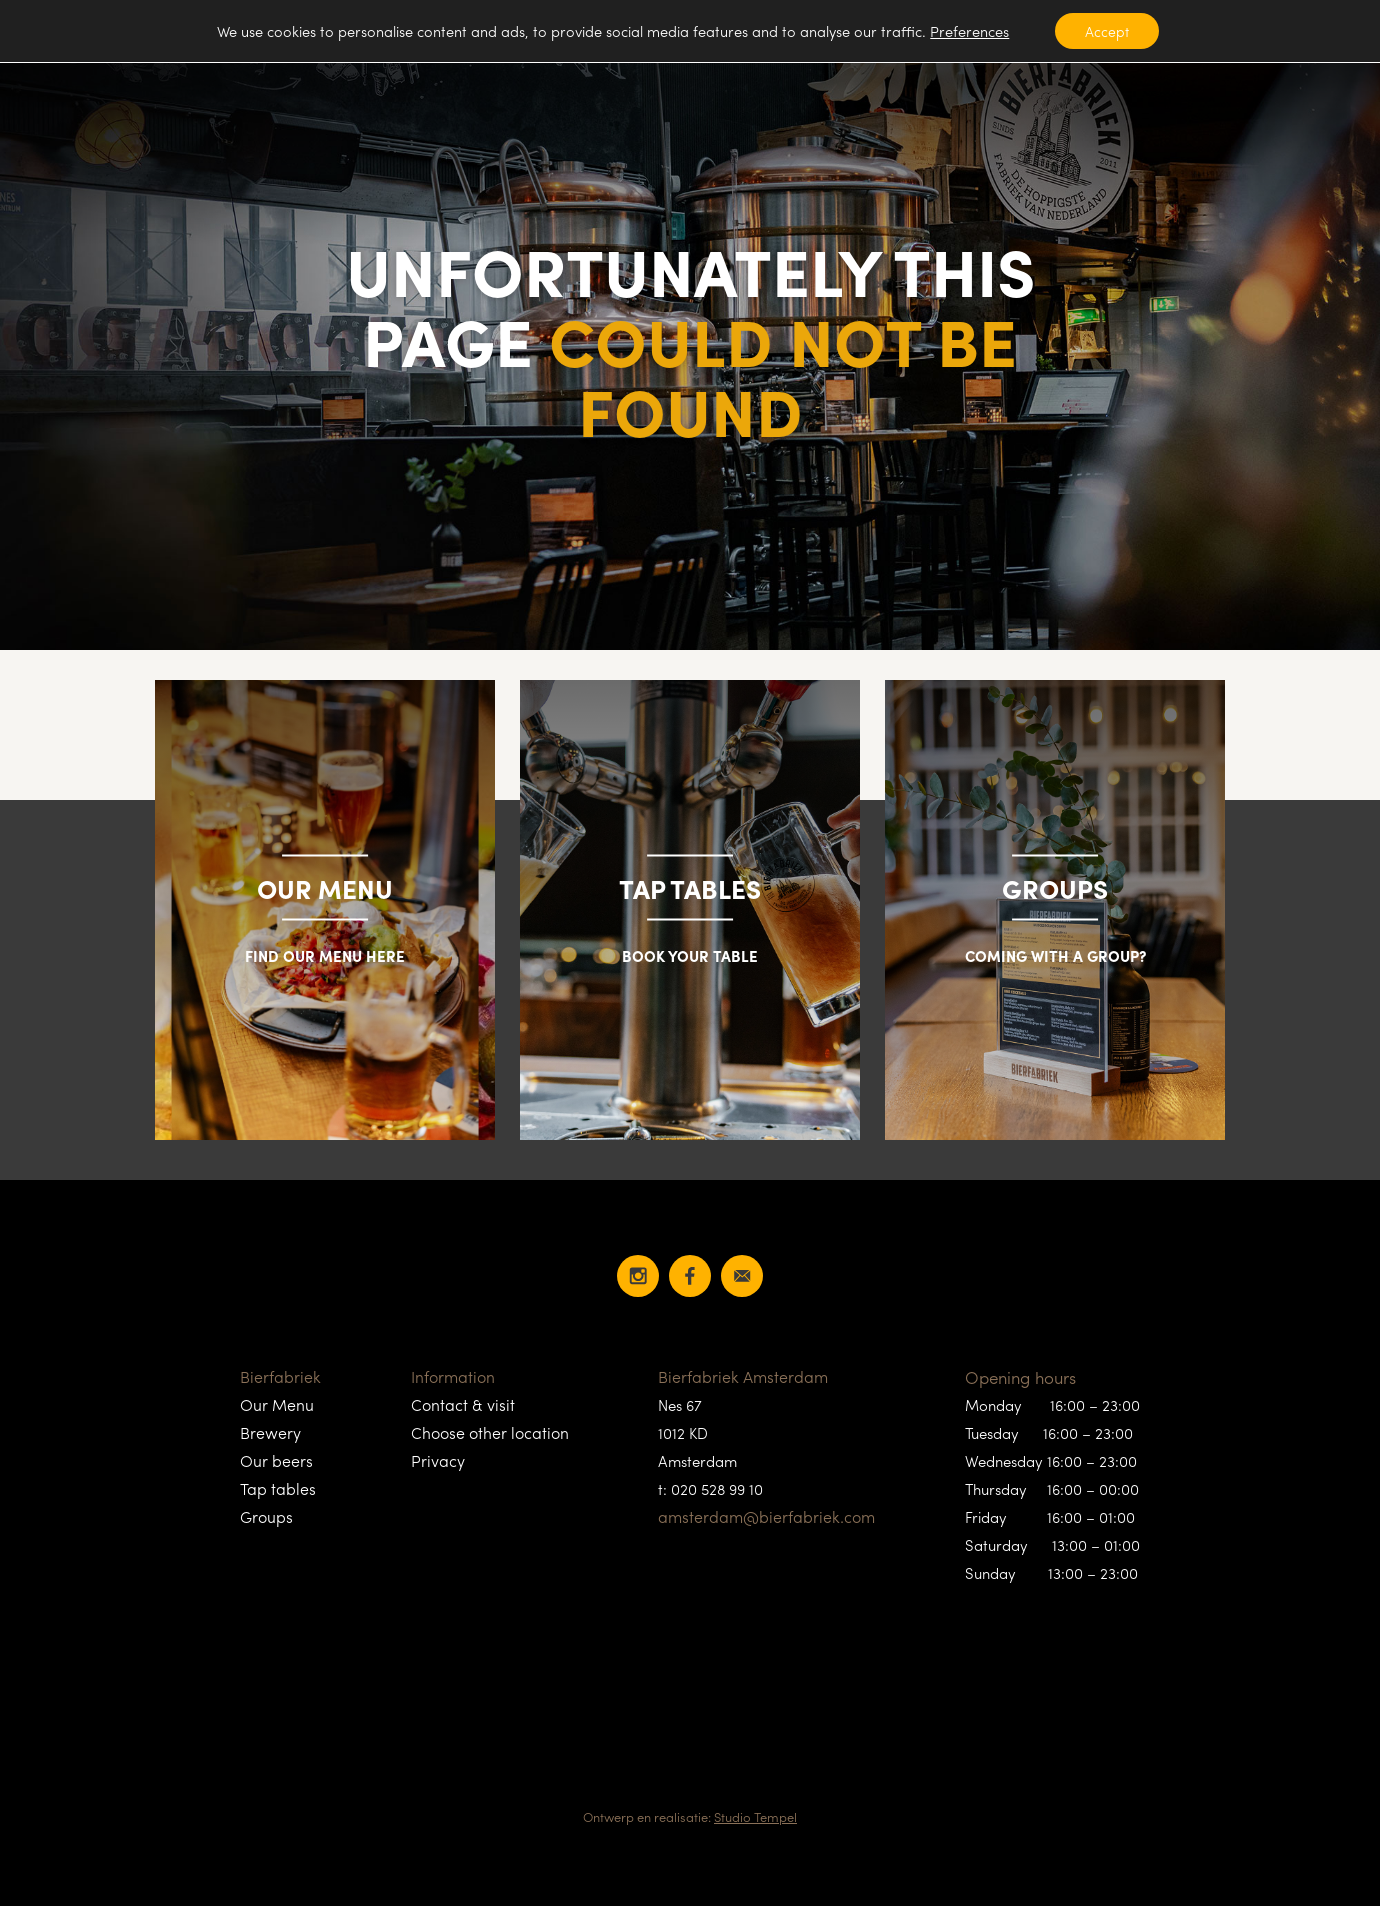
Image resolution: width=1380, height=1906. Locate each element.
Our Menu (277, 1404)
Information (453, 1376)
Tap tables (278, 1488)
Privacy (438, 1460)
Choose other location (490, 1432)
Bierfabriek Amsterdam (743, 1376)
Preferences (969, 31)
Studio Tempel (755, 1816)
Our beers (276, 1460)
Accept (1107, 31)
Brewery (270, 1432)
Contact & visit (463, 1404)
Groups (266, 1516)
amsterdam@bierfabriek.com (766, 1516)
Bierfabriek (280, 1376)
